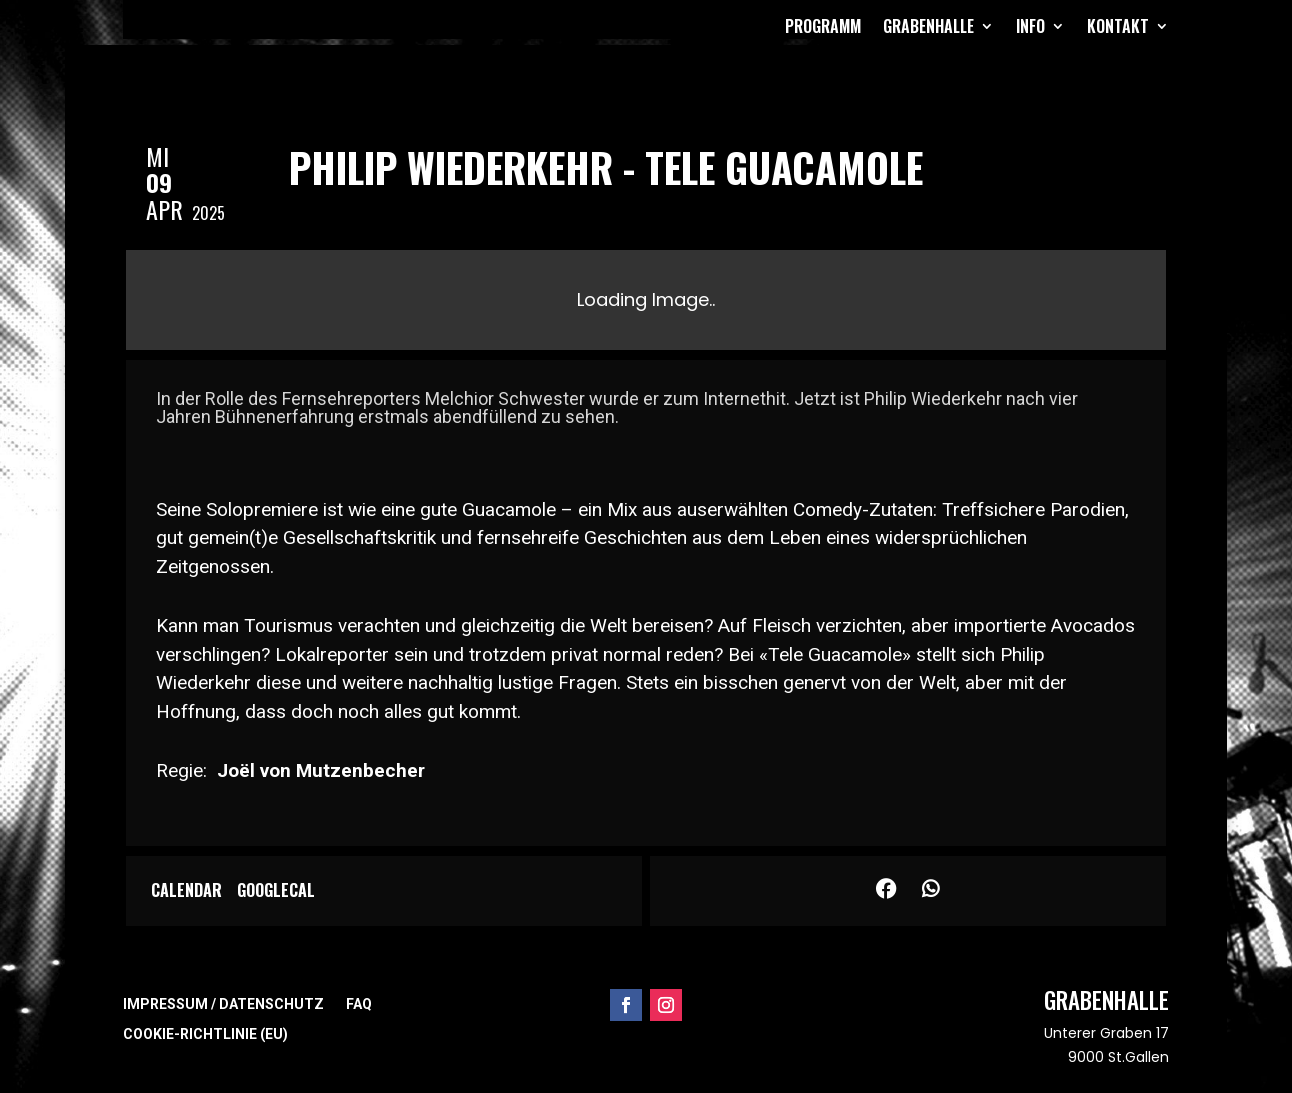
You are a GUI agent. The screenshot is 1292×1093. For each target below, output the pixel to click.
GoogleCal (276, 891)
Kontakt (1118, 26)
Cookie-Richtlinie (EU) (205, 1034)
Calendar (186, 891)
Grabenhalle (928, 26)
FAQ (359, 1004)
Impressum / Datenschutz (223, 1004)
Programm (823, 26)
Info (1030, 26)
